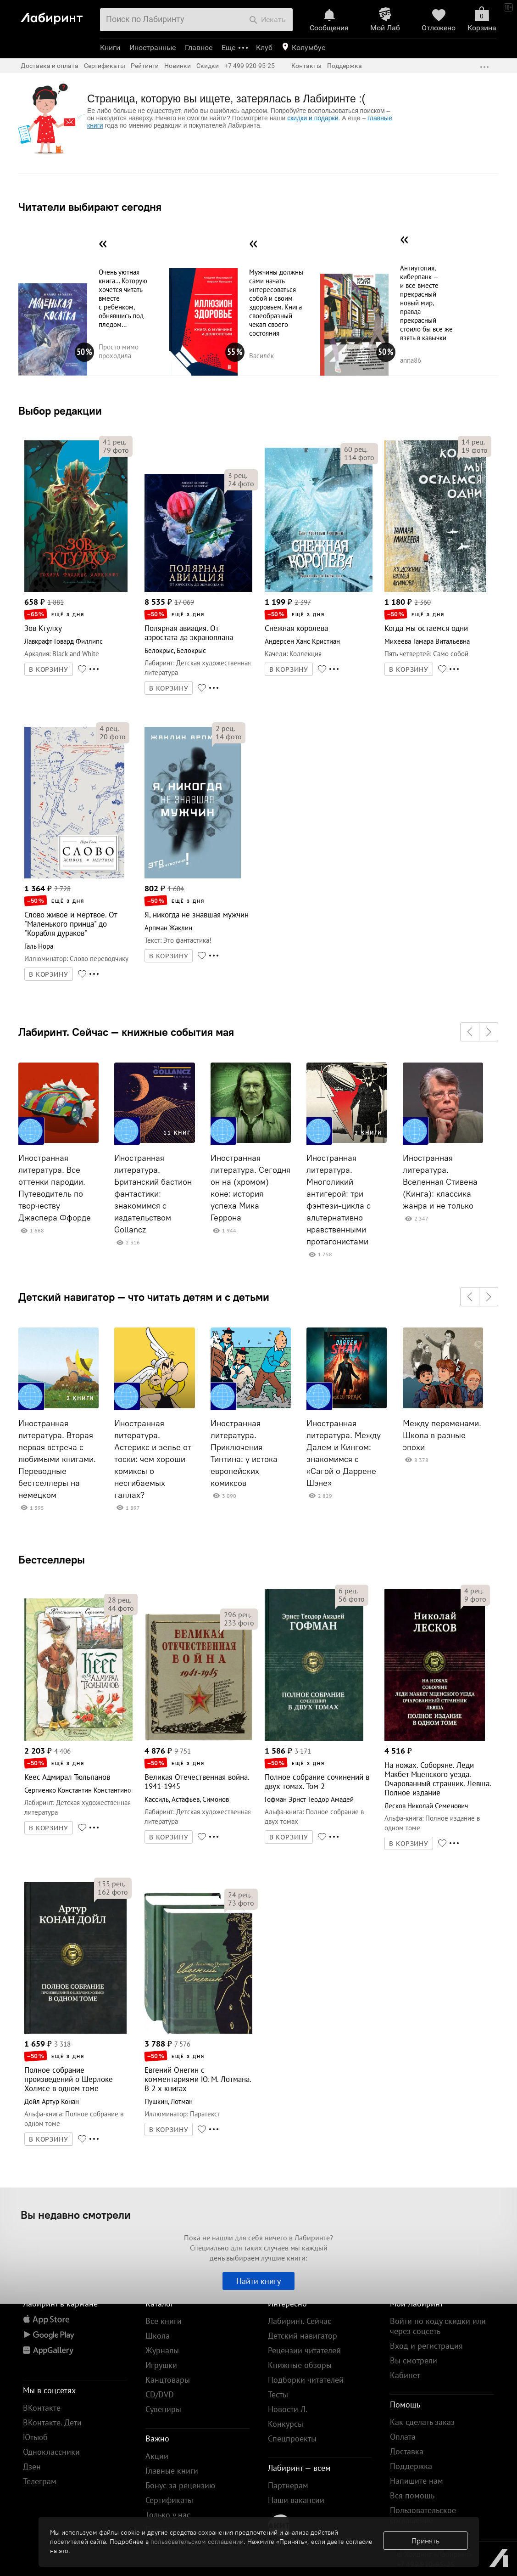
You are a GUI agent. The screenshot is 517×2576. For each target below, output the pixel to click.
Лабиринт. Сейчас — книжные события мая (126, 1031)
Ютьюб (35, 2437)
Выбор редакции (60, 410)
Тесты (278, 2394)
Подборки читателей (306, 2379)
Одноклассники (51, 2452)
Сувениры (163, 2409)
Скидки (207, 65)
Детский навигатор (302, 2335)
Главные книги (171, 2470)
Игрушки (161, 2365)
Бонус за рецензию (180, 2485)
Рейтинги (145, 65)
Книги (110, 47)
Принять (425, 2540)
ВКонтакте (42, 2407)
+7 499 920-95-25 (249, 65)
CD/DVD (159, 2394)
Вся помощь (412, 2495)
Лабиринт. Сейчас (299, 2321)
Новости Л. (287, 2409)
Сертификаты (104, 65)
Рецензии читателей (304, 2350)
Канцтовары (167, 2379)
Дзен (32, 2466)
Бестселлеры (51, 1559)
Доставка (406, 2451)
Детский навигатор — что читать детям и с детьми (143, 1296)
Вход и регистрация (426, 2345)
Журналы (162, 2350)
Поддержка (344, 65)
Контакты (306, 65)
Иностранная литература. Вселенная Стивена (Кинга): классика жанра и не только (440, 1182)
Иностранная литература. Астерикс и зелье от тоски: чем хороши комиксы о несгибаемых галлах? (152, 1459)
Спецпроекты (292, 2438)
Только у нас (167, 2514)
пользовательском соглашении (197, 2541)
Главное (198, 47)
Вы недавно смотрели (76, 2215)
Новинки (177, 65)
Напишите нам (416, 2480)
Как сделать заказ (422, 2422)
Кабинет (405, 2375)
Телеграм (39, 2481)
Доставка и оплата (49, 65)
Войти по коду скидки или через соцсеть (438, 2326)
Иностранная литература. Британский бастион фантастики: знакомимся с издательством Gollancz (153, 1194)
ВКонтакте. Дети (52, 2422)
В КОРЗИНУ (48, 669)
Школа (157, 2335)
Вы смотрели (413, 2360)
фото (116, 450)
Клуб (264, 47)
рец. (114, 442)
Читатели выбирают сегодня (89, 206)
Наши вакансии (296, 2500)
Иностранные (152, 47)
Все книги (163, 2321)
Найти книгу (258, 2281)
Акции (156, 2456)
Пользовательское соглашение (423, 2515)
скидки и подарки (312, 118)
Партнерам (288, 2485)
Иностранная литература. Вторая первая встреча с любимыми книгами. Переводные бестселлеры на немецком (57, 1459)
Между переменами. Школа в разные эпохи (442, 1435)
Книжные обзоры (300, 2365)
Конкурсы (285, 2424)
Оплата (403, 2436)
